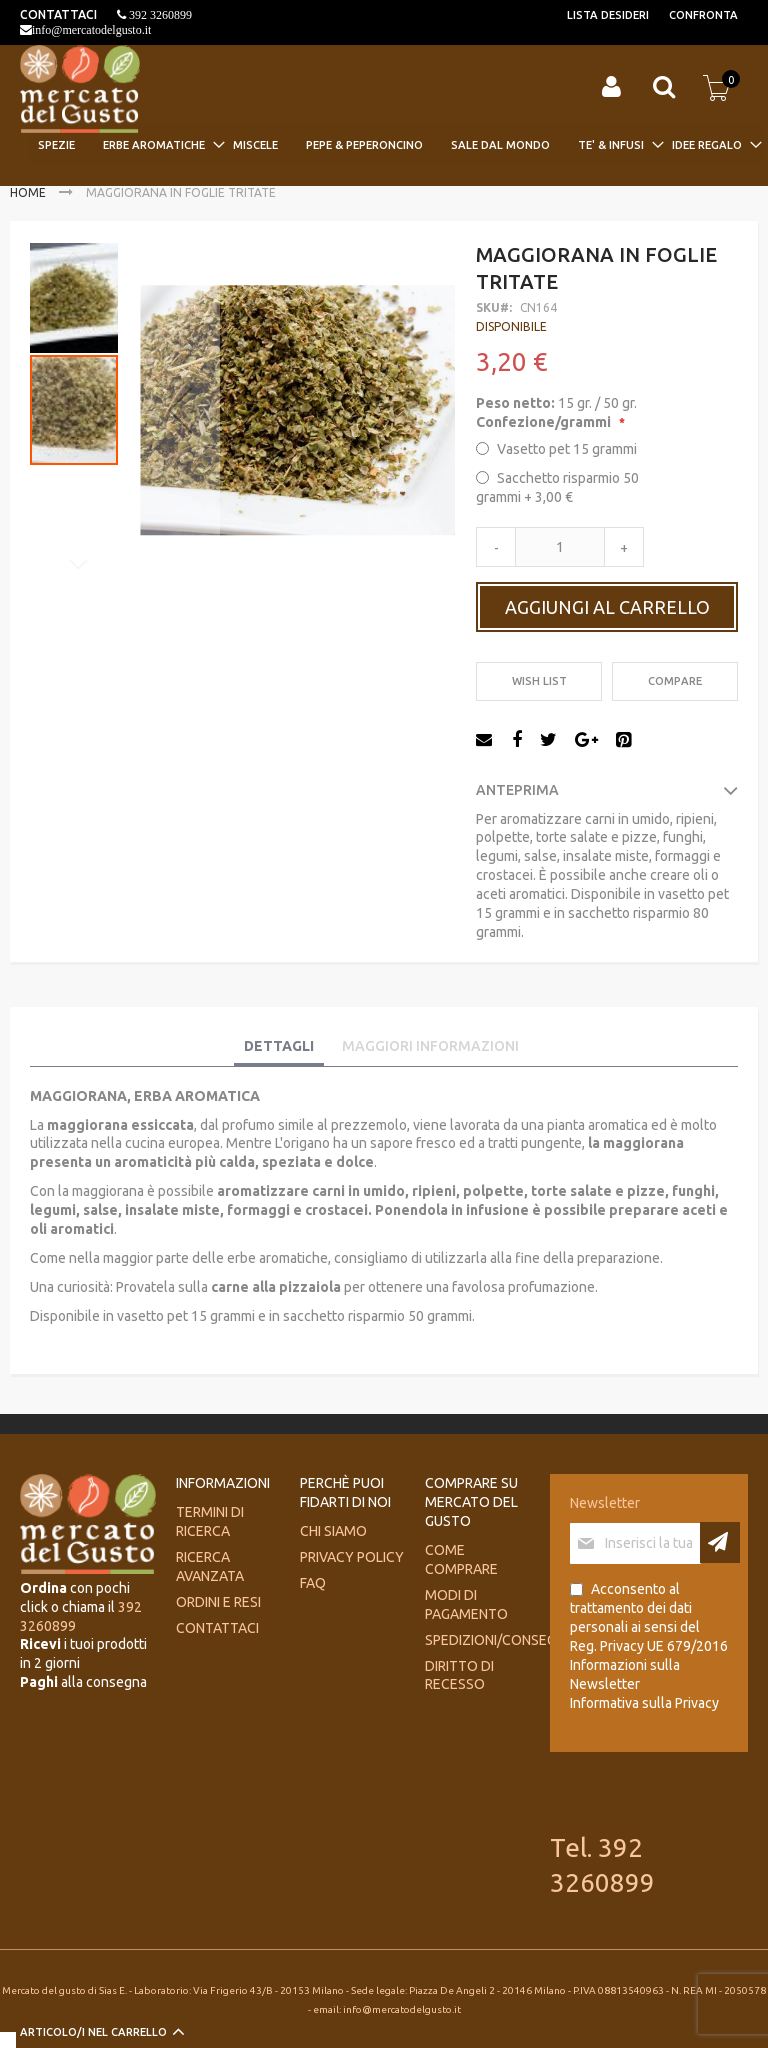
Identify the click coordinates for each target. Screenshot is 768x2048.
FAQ (313, 1583)
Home (28, 192)
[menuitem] (62, 144)
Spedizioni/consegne (499, 1640)
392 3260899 (159, 15)
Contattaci (217, 1628)
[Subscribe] (720, 1542)
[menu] (396, 144)
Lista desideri (608, 15)
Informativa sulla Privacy (644, 1703)
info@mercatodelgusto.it (91, 30)
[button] (180, 410)
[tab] (279, 1047)
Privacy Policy (352, 1557)
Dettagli (279, 1046)
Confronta (703, 15)
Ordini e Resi (218, 1602)
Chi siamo (333, 1531)
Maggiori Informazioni (430, 1046)
